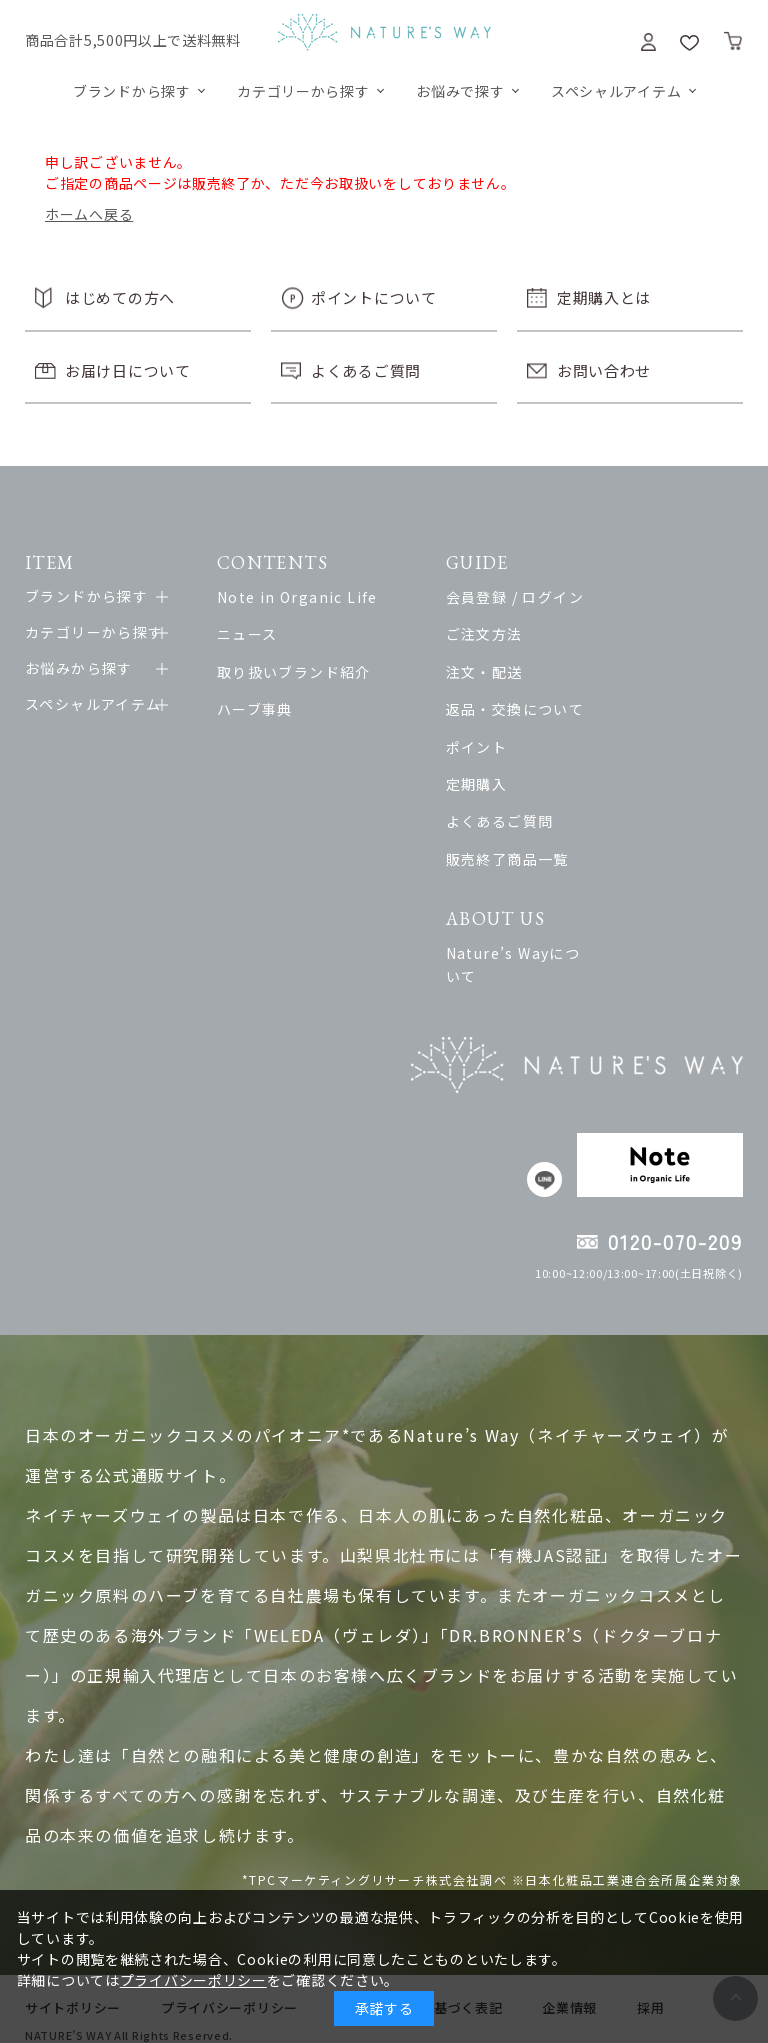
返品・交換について (549, 709)
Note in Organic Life (310, 597)
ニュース (260, 634)
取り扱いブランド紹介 (307, 672)
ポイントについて (374, 297)
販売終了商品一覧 (541, 859)
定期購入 (511, 784)
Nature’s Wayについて (562, 953)
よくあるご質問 (366, 370)
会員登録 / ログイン (549, 597)
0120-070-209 (675, 1219)
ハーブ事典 (268, 709)
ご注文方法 (518, 634)
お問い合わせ (604, 370)
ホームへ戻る (89, 214)
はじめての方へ (120, 297)
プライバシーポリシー (193, 1980)
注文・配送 (518, 672)
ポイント (511, 747)
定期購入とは (604, 297)
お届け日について (128, 370)
